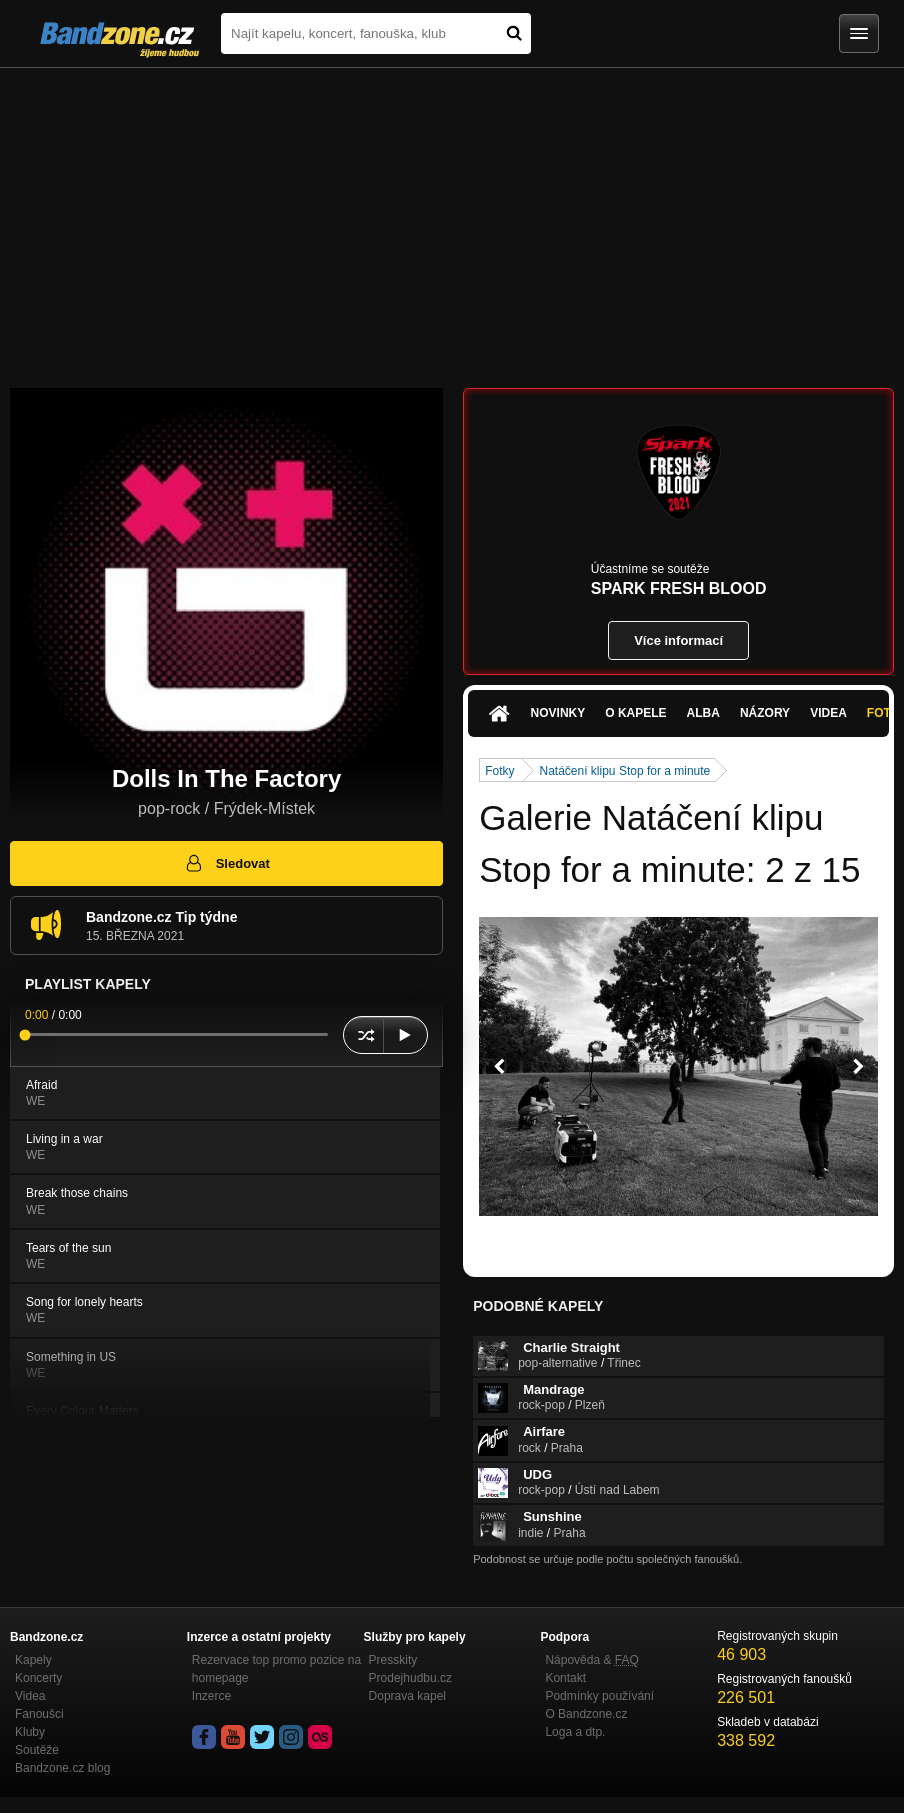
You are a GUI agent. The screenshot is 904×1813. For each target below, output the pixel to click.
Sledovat (226, 863)
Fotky (499, 771)
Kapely (33, 1660)
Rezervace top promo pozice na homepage (276, 1669)
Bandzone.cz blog (62, 1768)
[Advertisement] (452, 218)
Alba (703, 713)
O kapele (635, 713)
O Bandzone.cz (586, 1714)
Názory (765, 713)
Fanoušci (39, 1714)
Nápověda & (591, 1660)
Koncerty (38, 1678)
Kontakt (565, 1678)
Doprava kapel (407, 1696)
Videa (828, 713)
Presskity (393, 1660)
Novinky (558, 713)
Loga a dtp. (575, 1732)
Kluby (30, 1732)
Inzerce (211, 1696)
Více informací (678, 640)
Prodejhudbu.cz (410, 1678)
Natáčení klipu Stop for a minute (625, 771)
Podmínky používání (599, 1696)
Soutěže (37, 1750)
